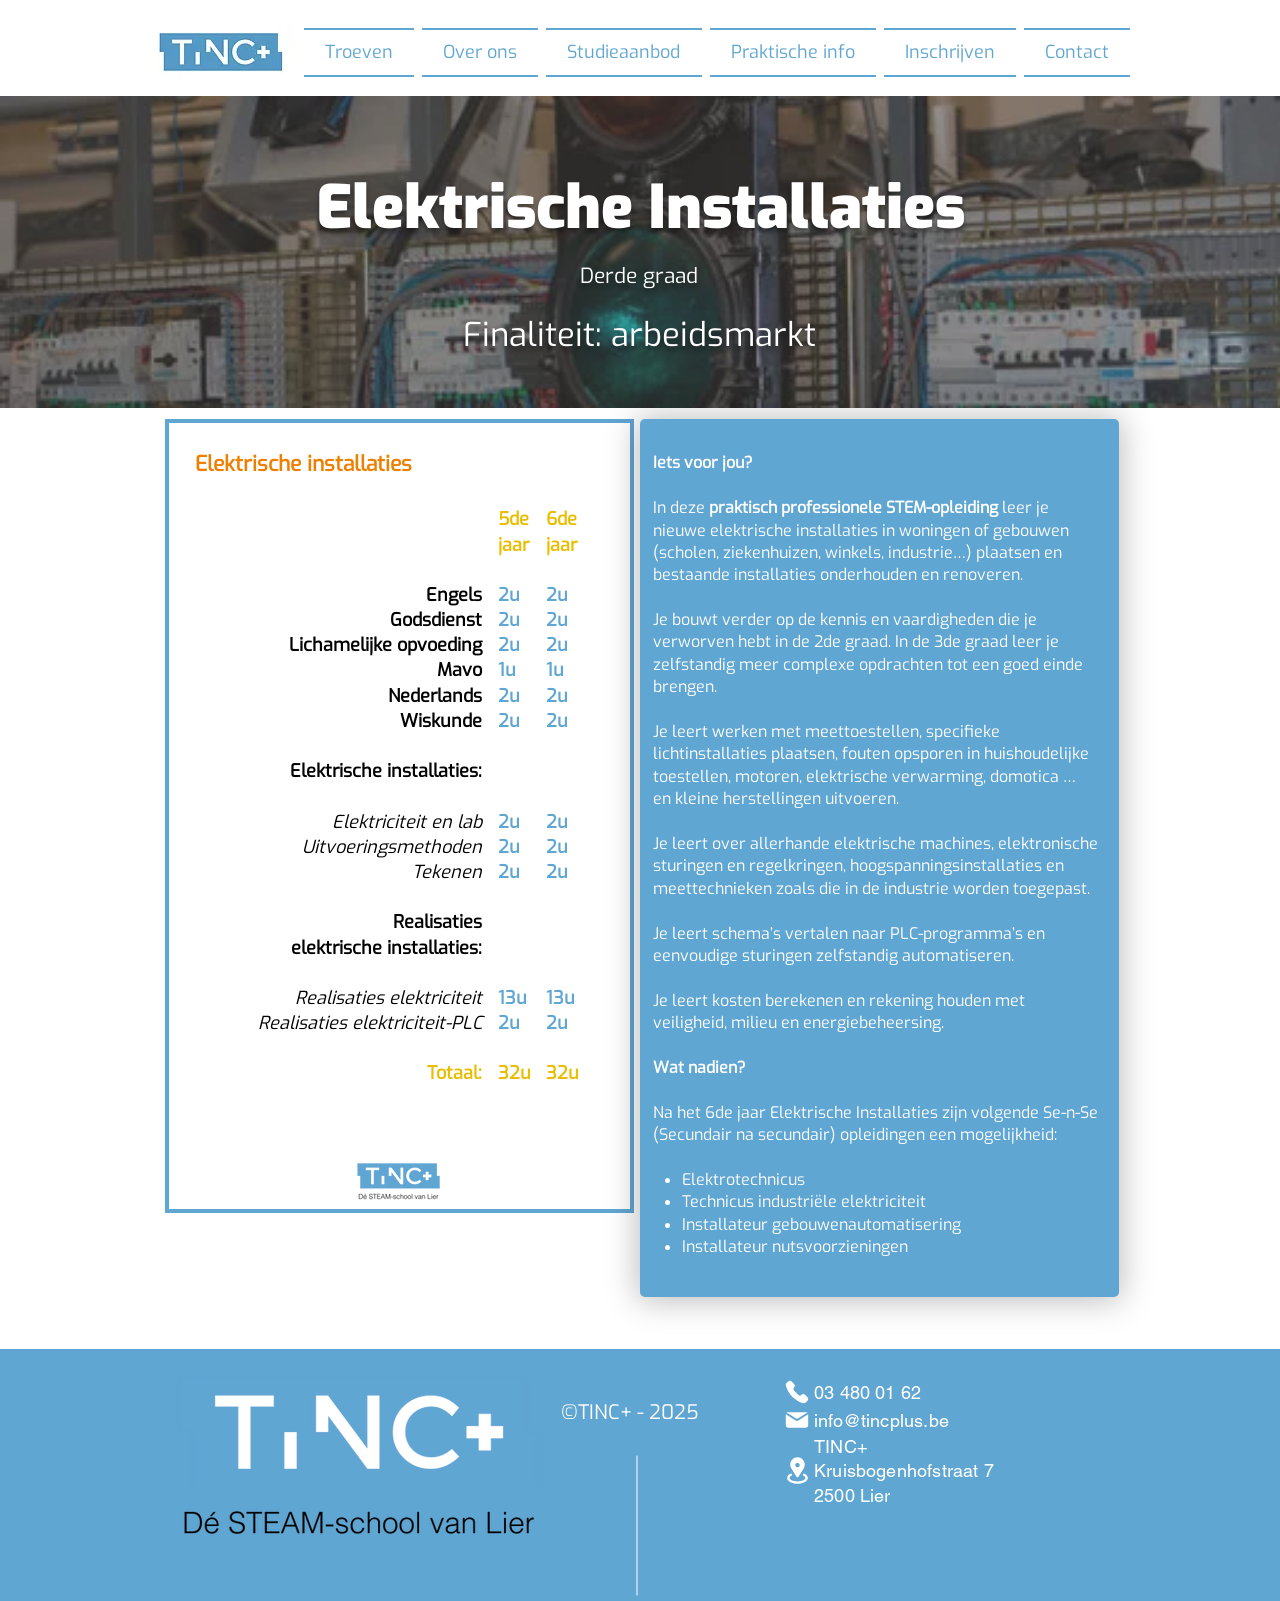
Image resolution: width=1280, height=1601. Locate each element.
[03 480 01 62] (796, 1392)
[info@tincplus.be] (796, 1420)
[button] (480, 52)
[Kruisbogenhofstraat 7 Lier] (797, 1470)
